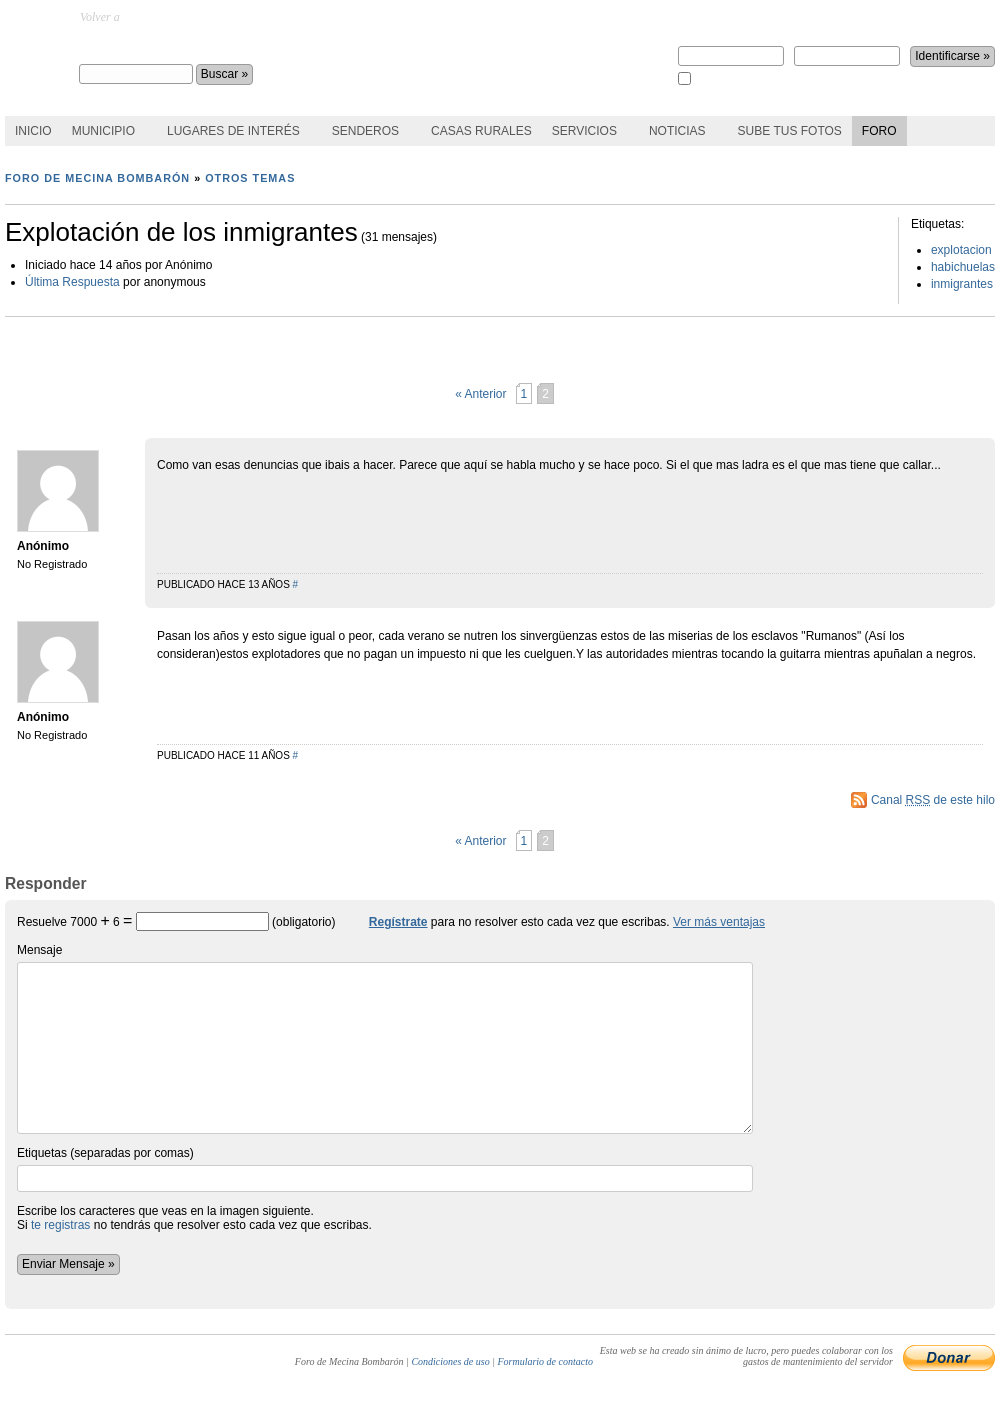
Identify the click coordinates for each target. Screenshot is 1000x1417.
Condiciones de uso (450, 1361)
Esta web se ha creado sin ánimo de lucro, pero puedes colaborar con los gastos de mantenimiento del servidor (746, 1356)
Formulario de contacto (545, 1361)
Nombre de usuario (731, 49)
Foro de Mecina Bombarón (181, 46)
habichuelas (963, 267)
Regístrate (705, 17)
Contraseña (847, 49)
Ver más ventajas (719, 922)
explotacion (961, 250)
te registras (60, 1225)
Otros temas (250, 178)
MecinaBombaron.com (177, 17)
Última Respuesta (72, 282)
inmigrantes (962, 284)
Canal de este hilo (933, 800)
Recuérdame (720, 79)
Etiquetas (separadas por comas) (385, 1169)
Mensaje (385, 1038)
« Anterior (480, 394)
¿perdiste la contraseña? (882, 17)
